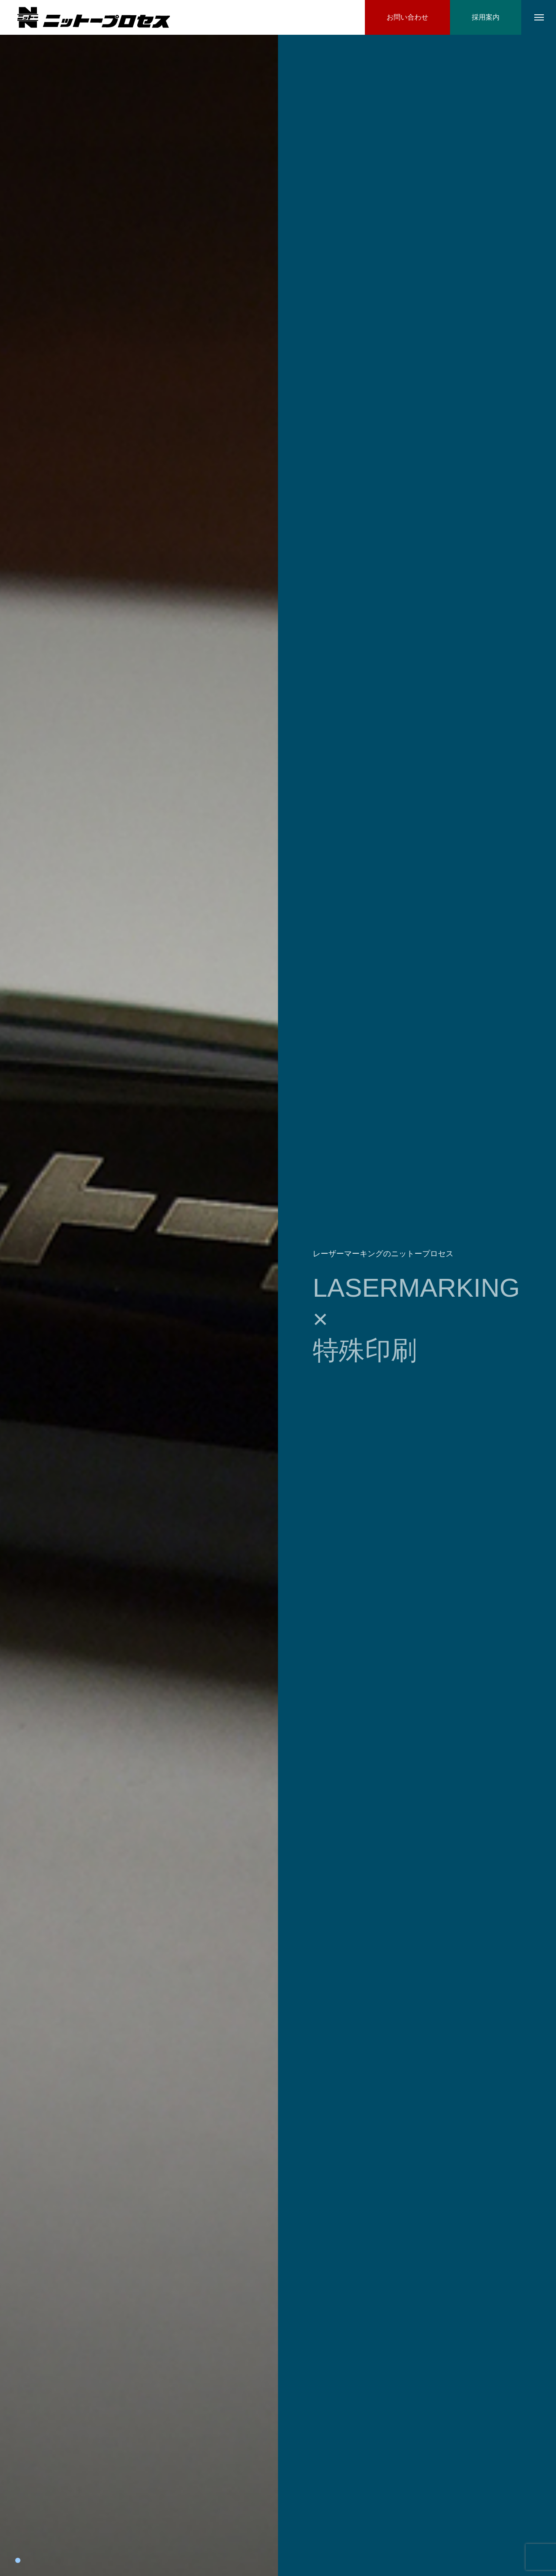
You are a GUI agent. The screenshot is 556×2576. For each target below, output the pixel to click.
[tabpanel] (139, 1305)
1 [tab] (17, 2560)
